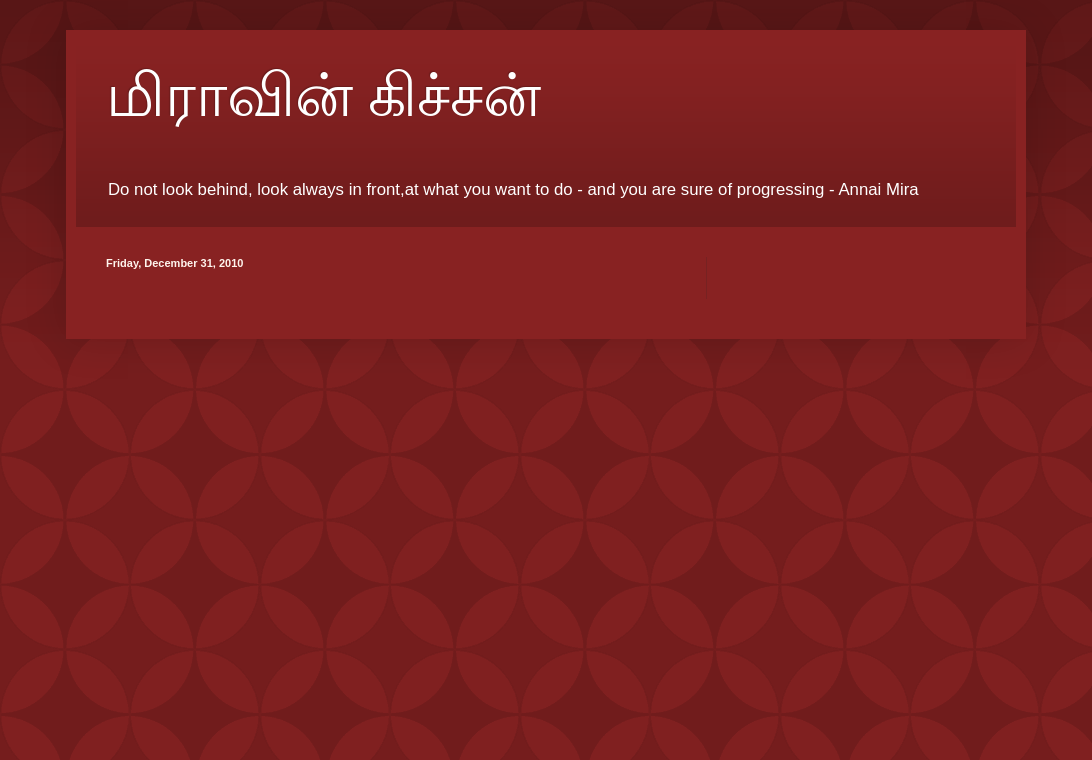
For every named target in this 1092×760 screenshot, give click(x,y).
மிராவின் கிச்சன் (323, 96)
